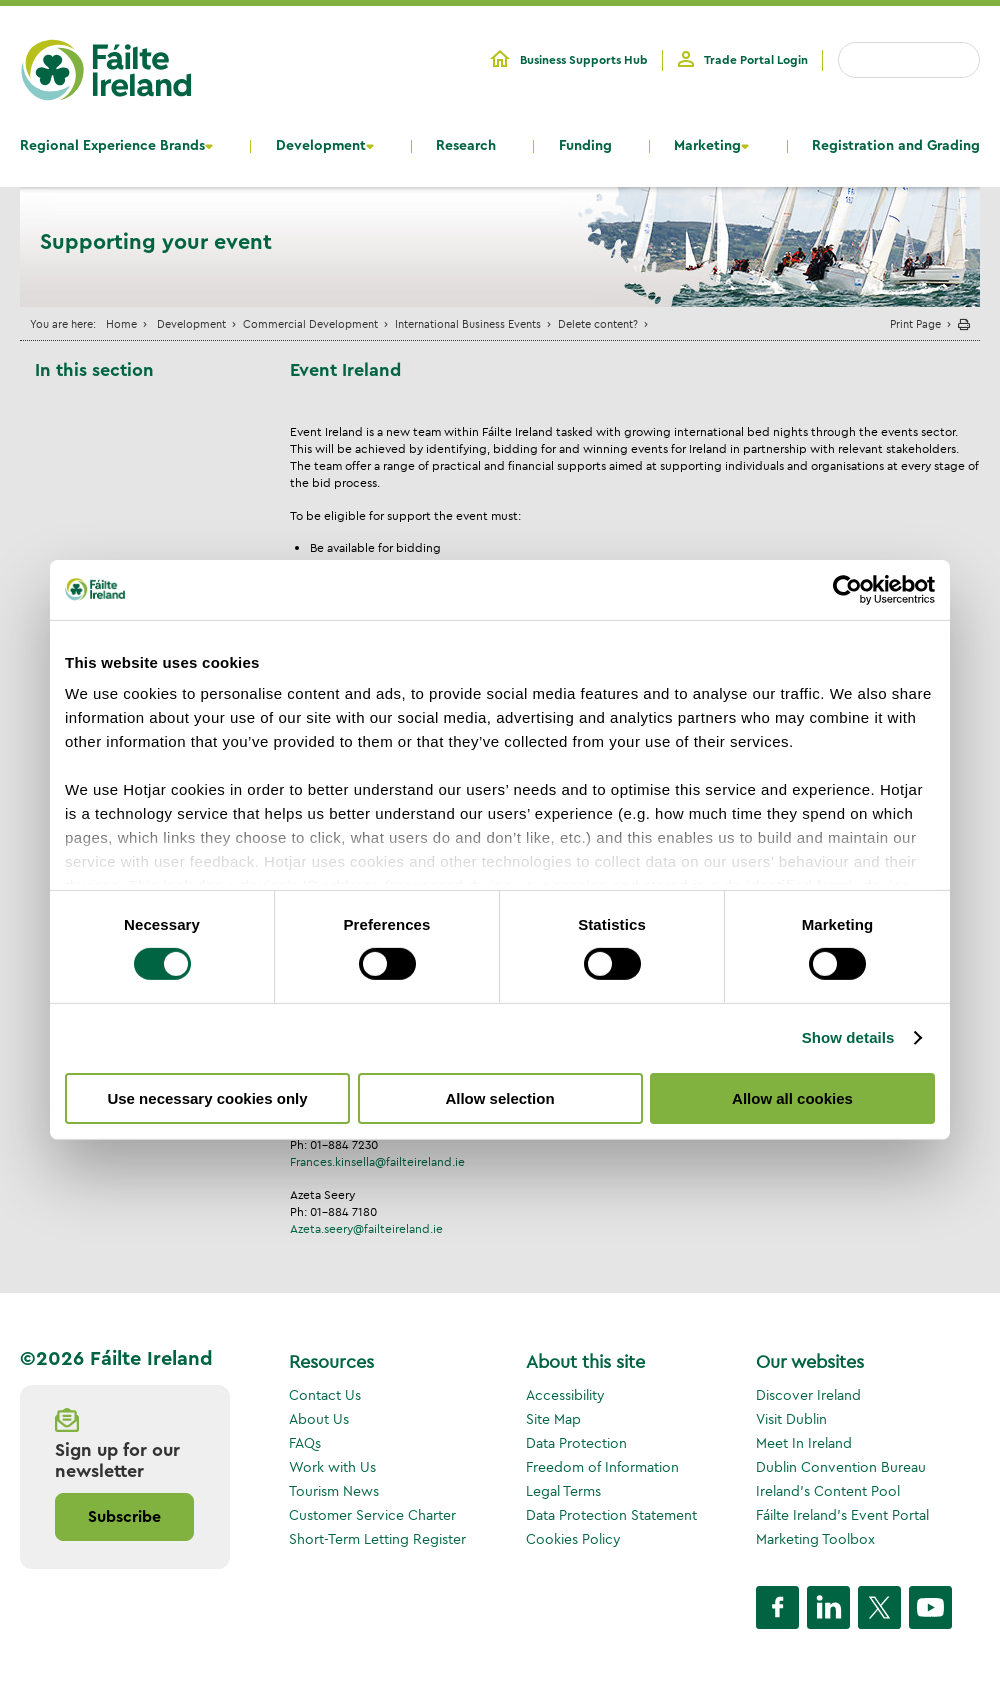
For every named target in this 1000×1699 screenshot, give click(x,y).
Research (466, 146)
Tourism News (334, 1491)
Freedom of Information (602, 1467)
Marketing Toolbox (815, 1539)
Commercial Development (310, 323)
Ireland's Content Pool (828, 1491)
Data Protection (576, 1443)
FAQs (305, 1443)
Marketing (707, 146)
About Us (319, 1419)
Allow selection (499, 1098)
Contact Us (325, 1395)
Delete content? (598, 323)
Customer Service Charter (372, 1515)
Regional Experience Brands (112, 146)
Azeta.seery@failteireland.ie (366, 1228)
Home (121, 323)
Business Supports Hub (584, 60)
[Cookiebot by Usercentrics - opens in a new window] (847, 589)
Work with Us (332, 1467)
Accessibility (565, 1395)
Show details (848, 1037)
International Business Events (468, 323)
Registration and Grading (896, 146)
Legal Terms (563, 1491)
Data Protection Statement (611, 1515)
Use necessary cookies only (207, 1098)
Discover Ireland (808, 1395)
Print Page (915, 323)
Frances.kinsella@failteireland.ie (377, 1161)
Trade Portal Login (756, 60)
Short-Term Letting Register (377, 1539)
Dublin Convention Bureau (841, 1467)
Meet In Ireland (804, 1443)
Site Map (553, 1419)
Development (321, 146)
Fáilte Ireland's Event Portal (842, 1515)
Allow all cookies (792, 1098)
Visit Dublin (791, 1419)
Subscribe (124, 1517)
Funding (585, 146)
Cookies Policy (573, 1539)
